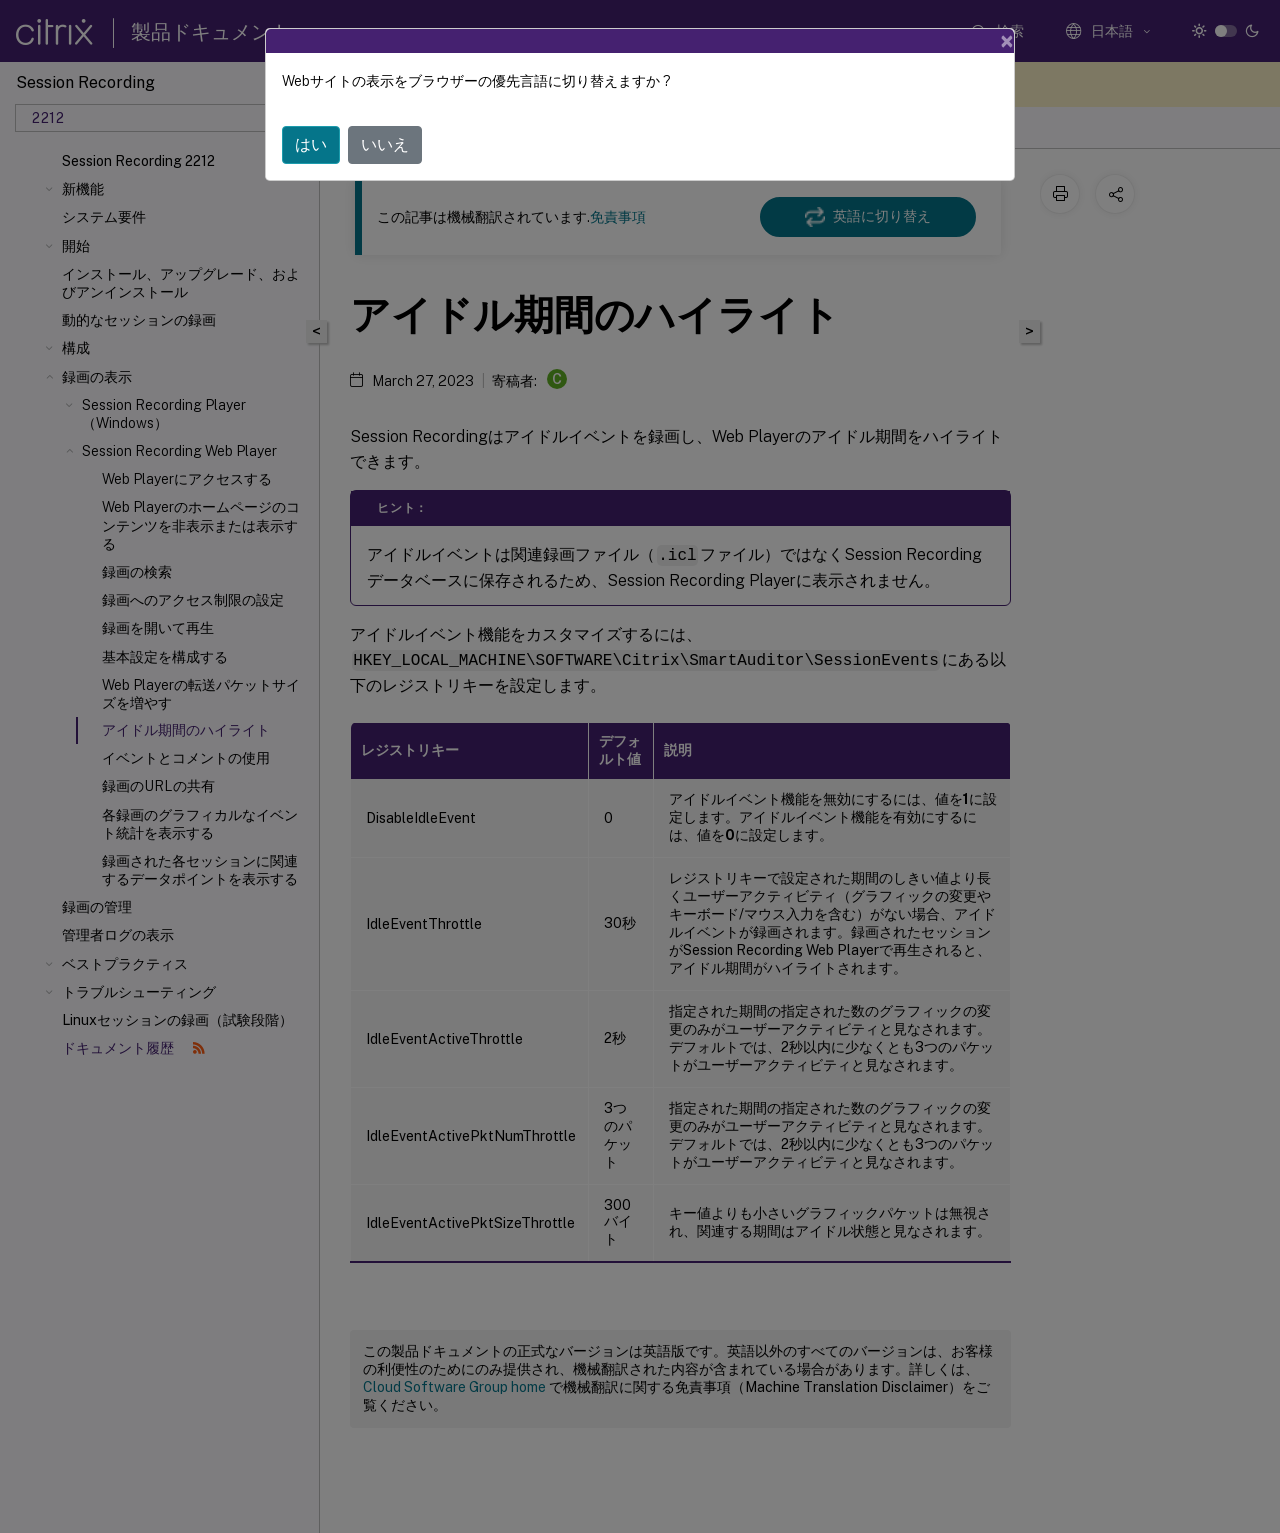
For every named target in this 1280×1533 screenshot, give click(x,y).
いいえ (385, 144)
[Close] (1007, 41)
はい (311, 144)
